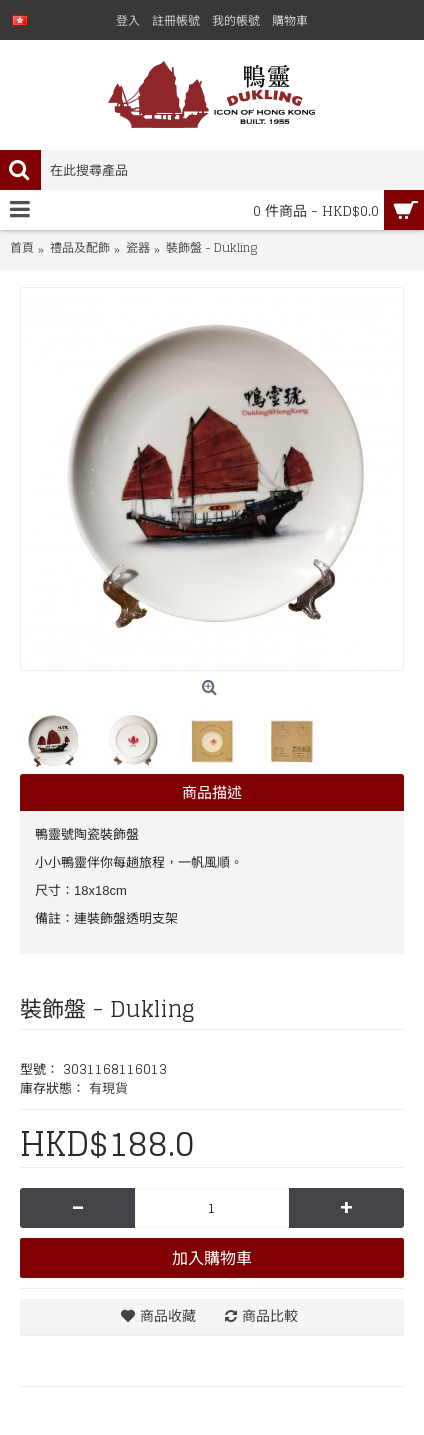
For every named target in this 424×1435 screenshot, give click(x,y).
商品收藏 (168, 1315)
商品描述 (212, 792)
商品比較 (270, 1315)
